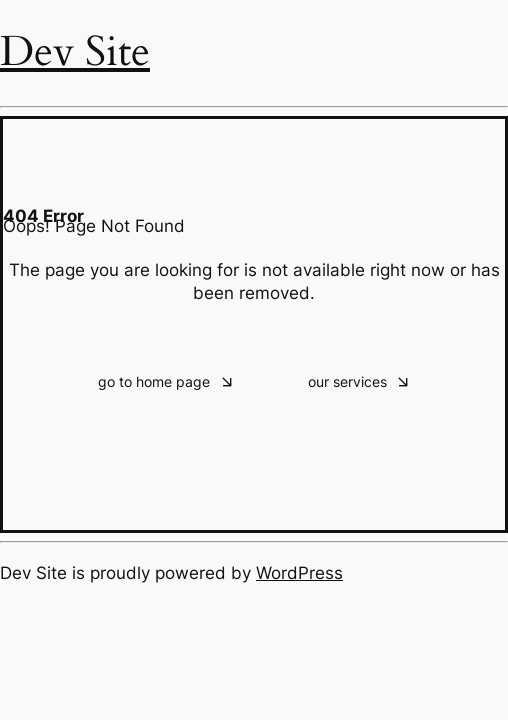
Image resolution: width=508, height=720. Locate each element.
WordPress (299, 573)
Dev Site (75, 51)
